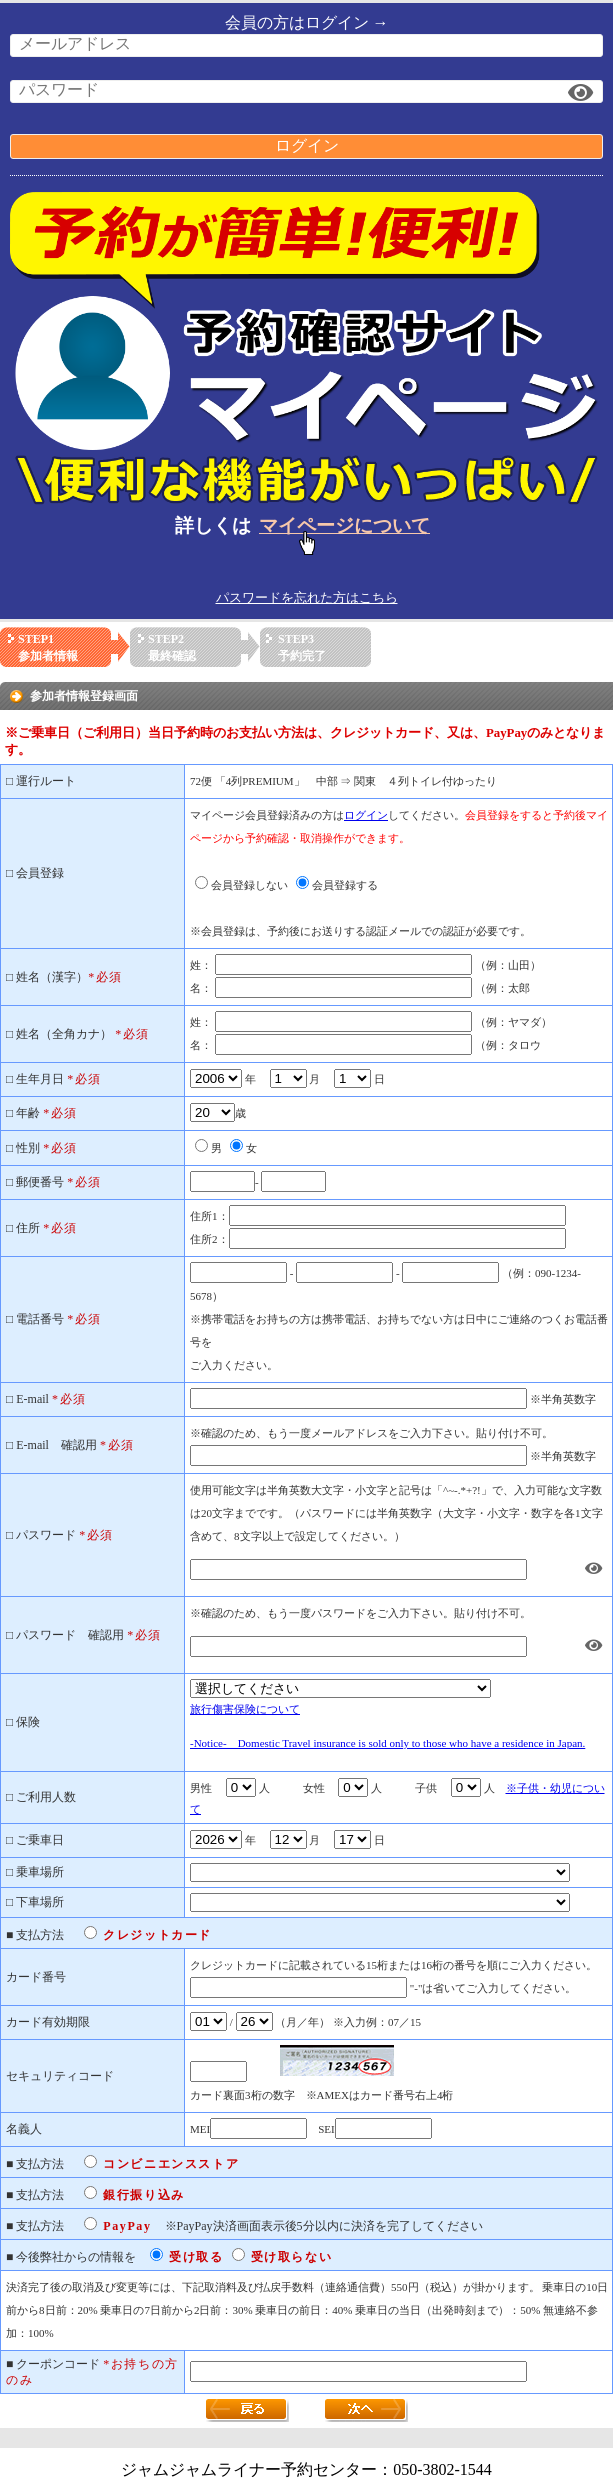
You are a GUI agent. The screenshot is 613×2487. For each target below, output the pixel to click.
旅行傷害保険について (245, 1709)
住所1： (209, 1216)
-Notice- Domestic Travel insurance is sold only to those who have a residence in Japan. (387, 1743)
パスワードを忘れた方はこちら (307, 598)
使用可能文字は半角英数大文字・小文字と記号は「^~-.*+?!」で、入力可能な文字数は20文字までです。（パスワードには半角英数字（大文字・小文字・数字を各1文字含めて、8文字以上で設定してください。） (396, 1513)
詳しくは (306, 525)
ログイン (307, 145)
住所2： (209, 1239)
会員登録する (345, 885)
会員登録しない (249, 885)
